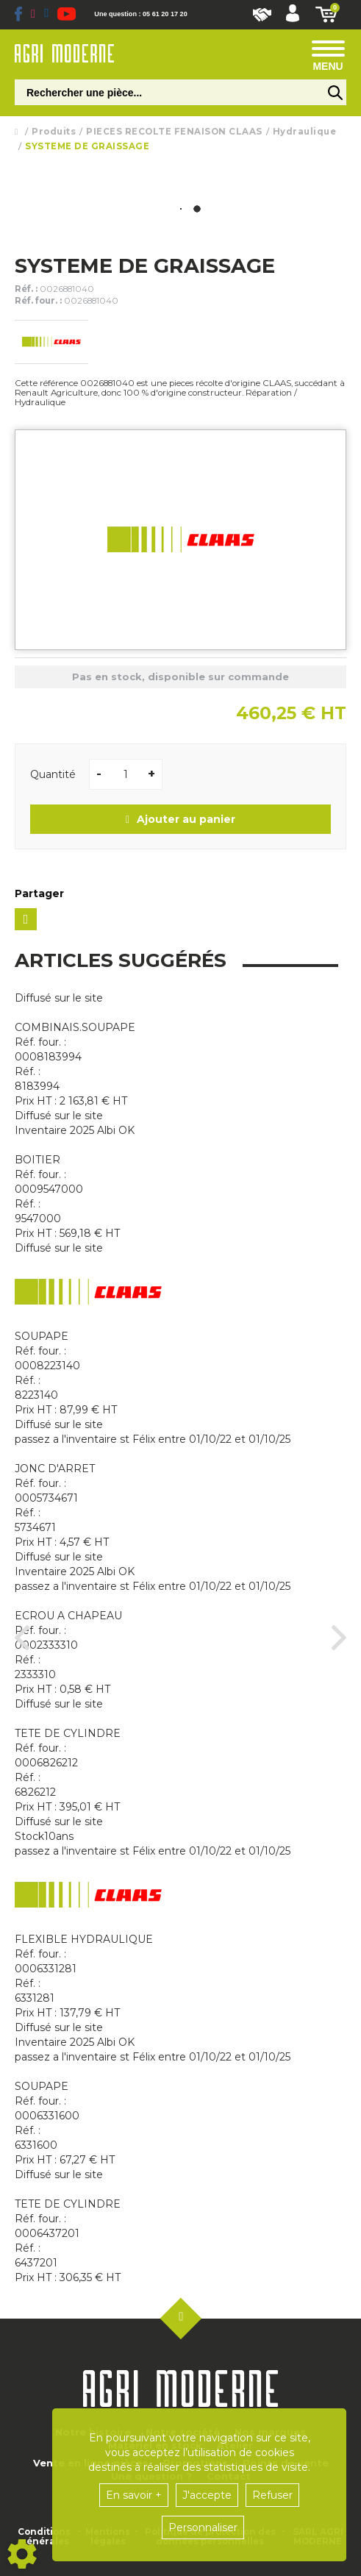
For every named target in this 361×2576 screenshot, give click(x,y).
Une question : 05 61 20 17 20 (140, 14)
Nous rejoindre (262, 14)
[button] (293, 14)
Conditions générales (44, 2537)
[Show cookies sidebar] (22, 2554)
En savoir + (134, 2495)
